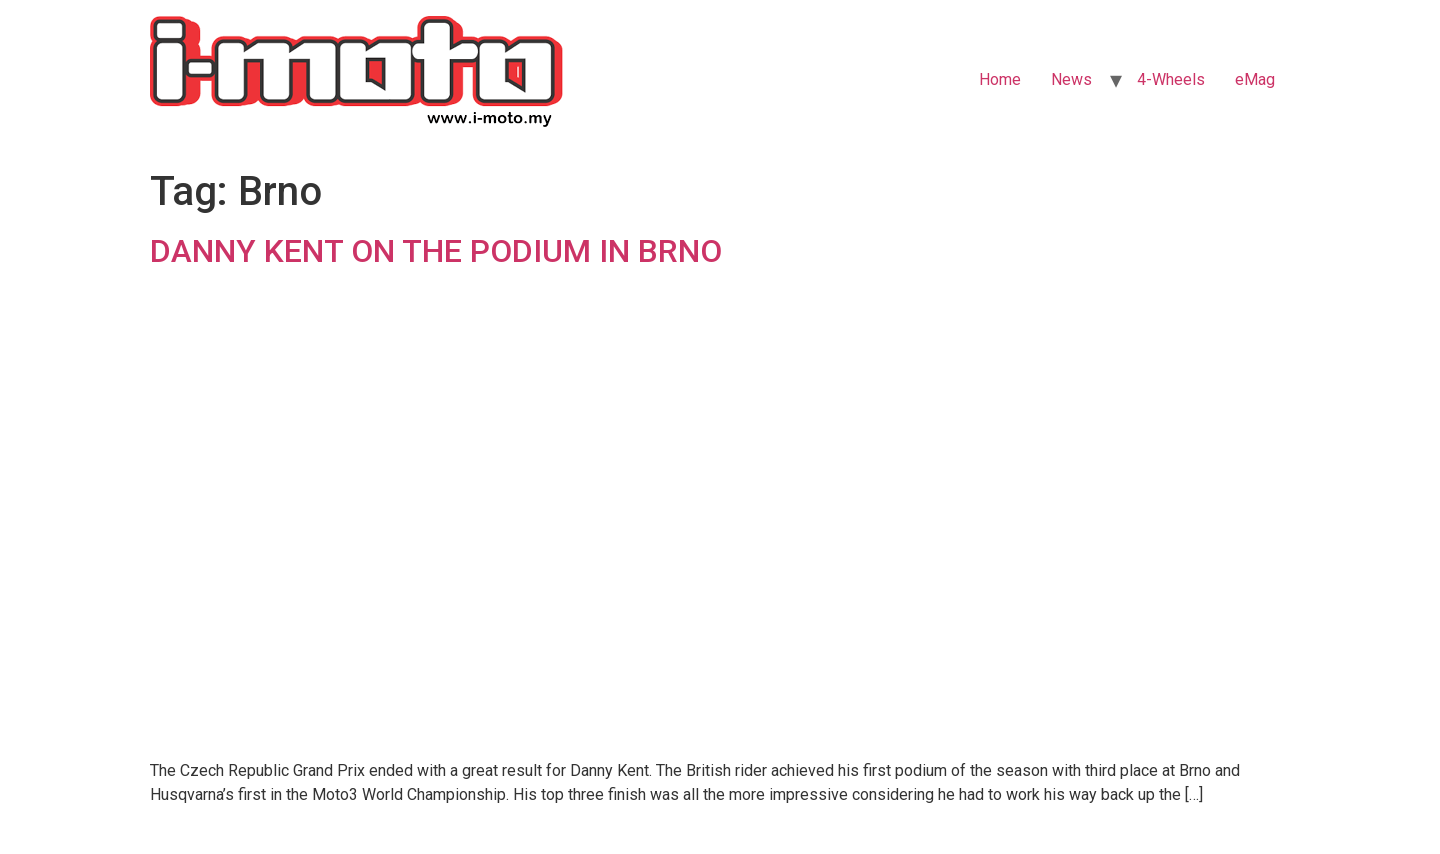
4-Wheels (1171, 79)
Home (1000, 79)
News (1071, 79)
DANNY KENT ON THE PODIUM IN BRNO (436, 251)
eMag (1255, 79)
